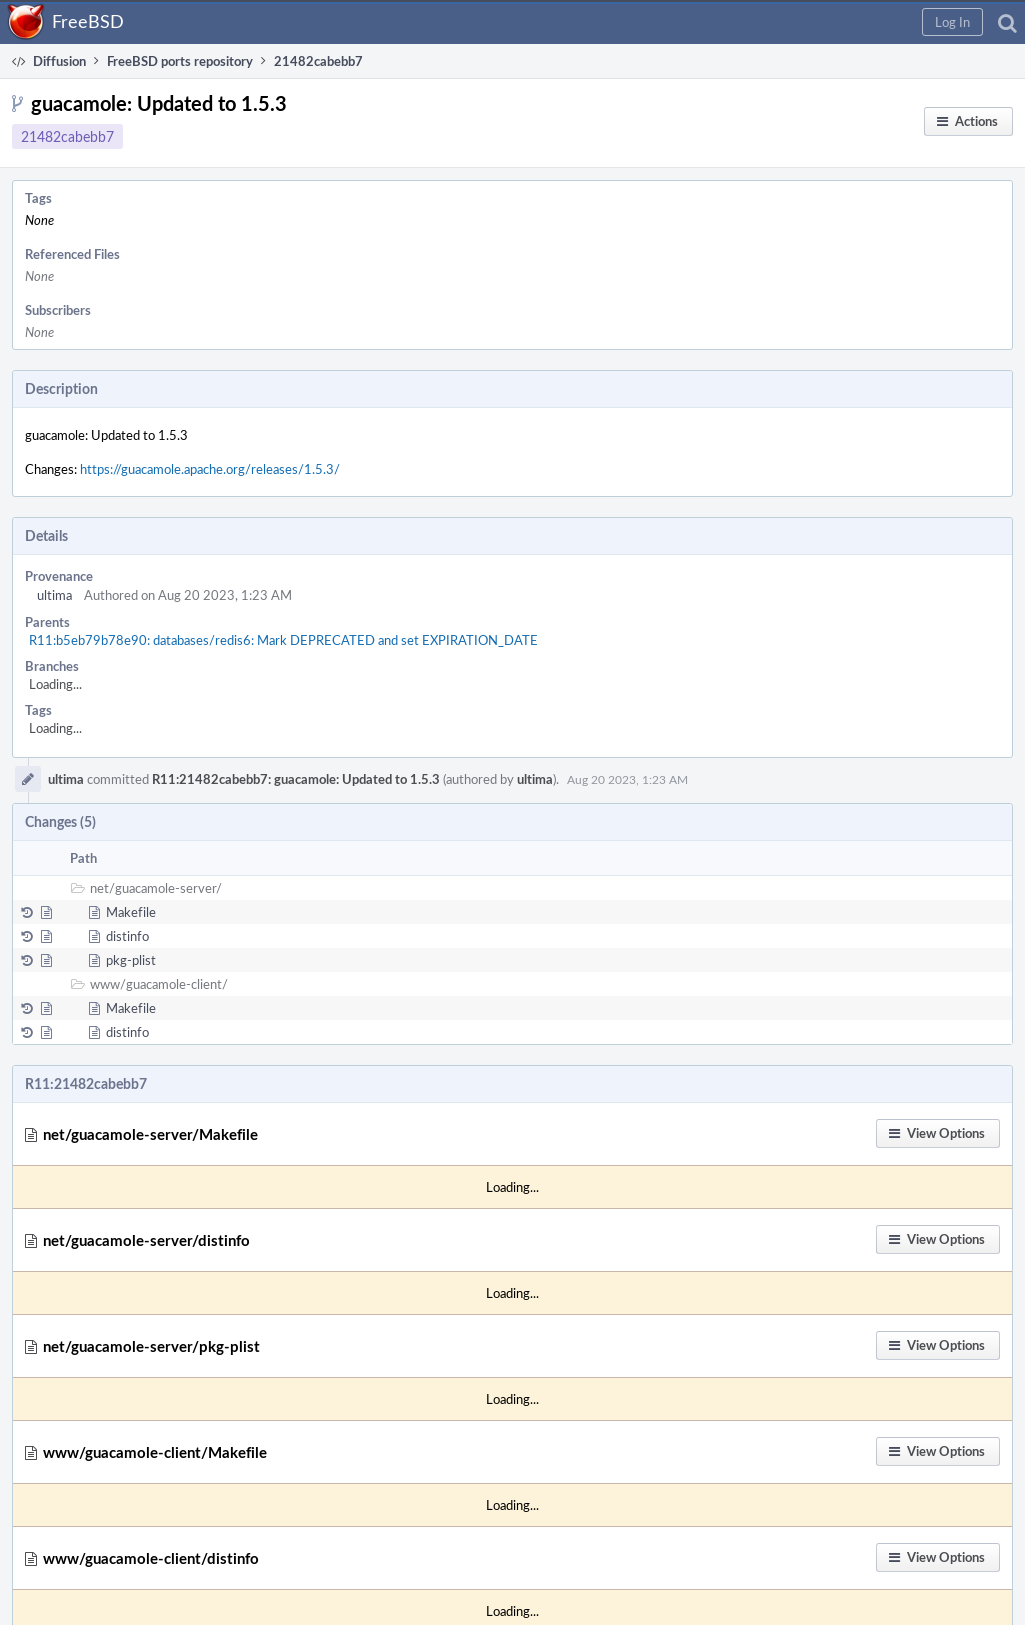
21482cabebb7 (67, 136)
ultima (54, 595)
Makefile (131, 912)
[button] (952, 22)
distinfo (127, 936)
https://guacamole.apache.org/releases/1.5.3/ (210, 469)
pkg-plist (131, 960)
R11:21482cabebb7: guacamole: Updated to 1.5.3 (296, 779)
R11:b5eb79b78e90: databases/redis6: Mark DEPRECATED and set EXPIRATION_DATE (283, 640)
